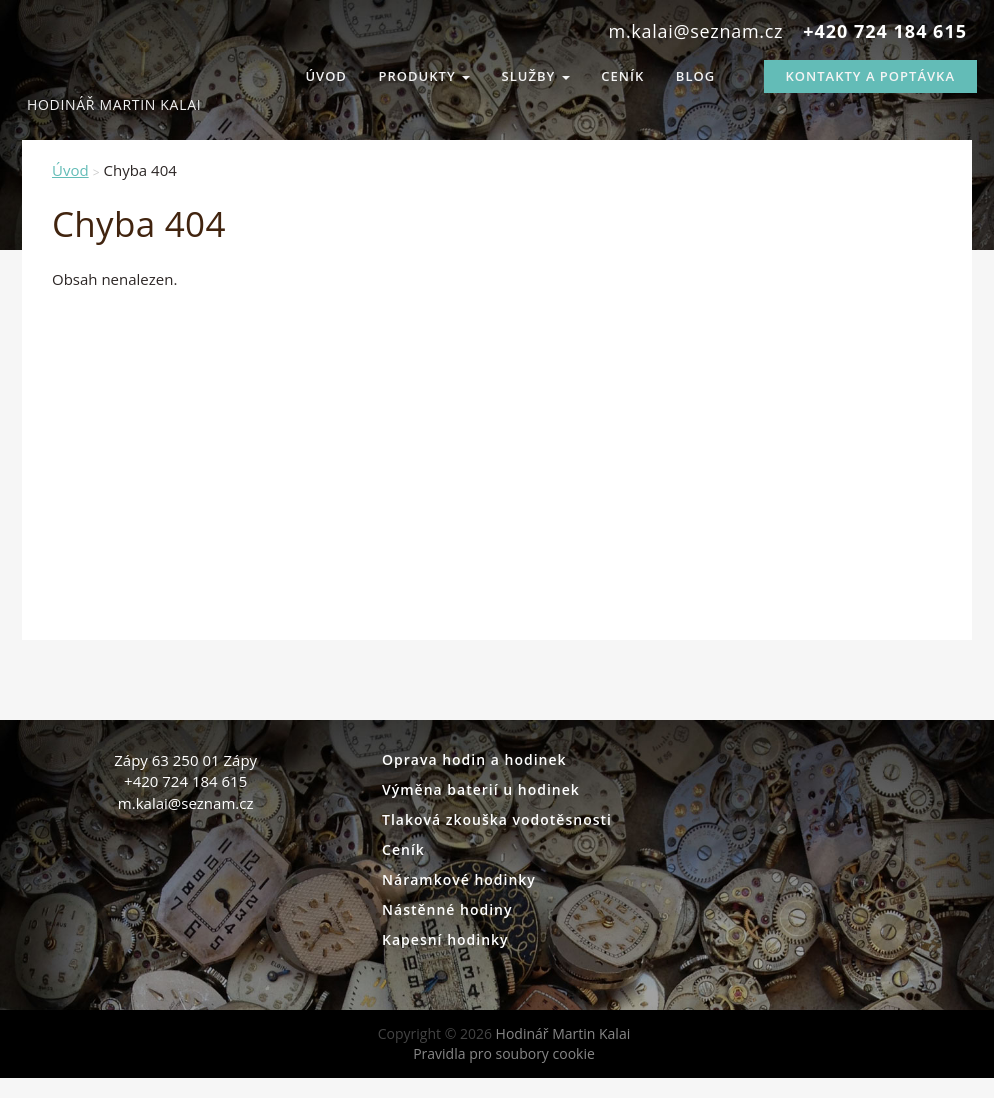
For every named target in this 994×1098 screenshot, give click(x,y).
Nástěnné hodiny (447, 909)
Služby (536, 76)
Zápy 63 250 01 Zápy (185, 760)
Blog (695, 76)
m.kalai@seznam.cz (696, 31)
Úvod (326, 76)
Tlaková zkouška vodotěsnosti (497, 819)
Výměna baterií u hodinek (481, 789)
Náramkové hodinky (459, 879)
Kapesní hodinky (445, 939)
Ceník (622, 76)
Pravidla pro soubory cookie (504, 1053)
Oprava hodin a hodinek (474, 759)
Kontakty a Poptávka (870, 76)
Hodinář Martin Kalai (92, 70)
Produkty (424, 76)
